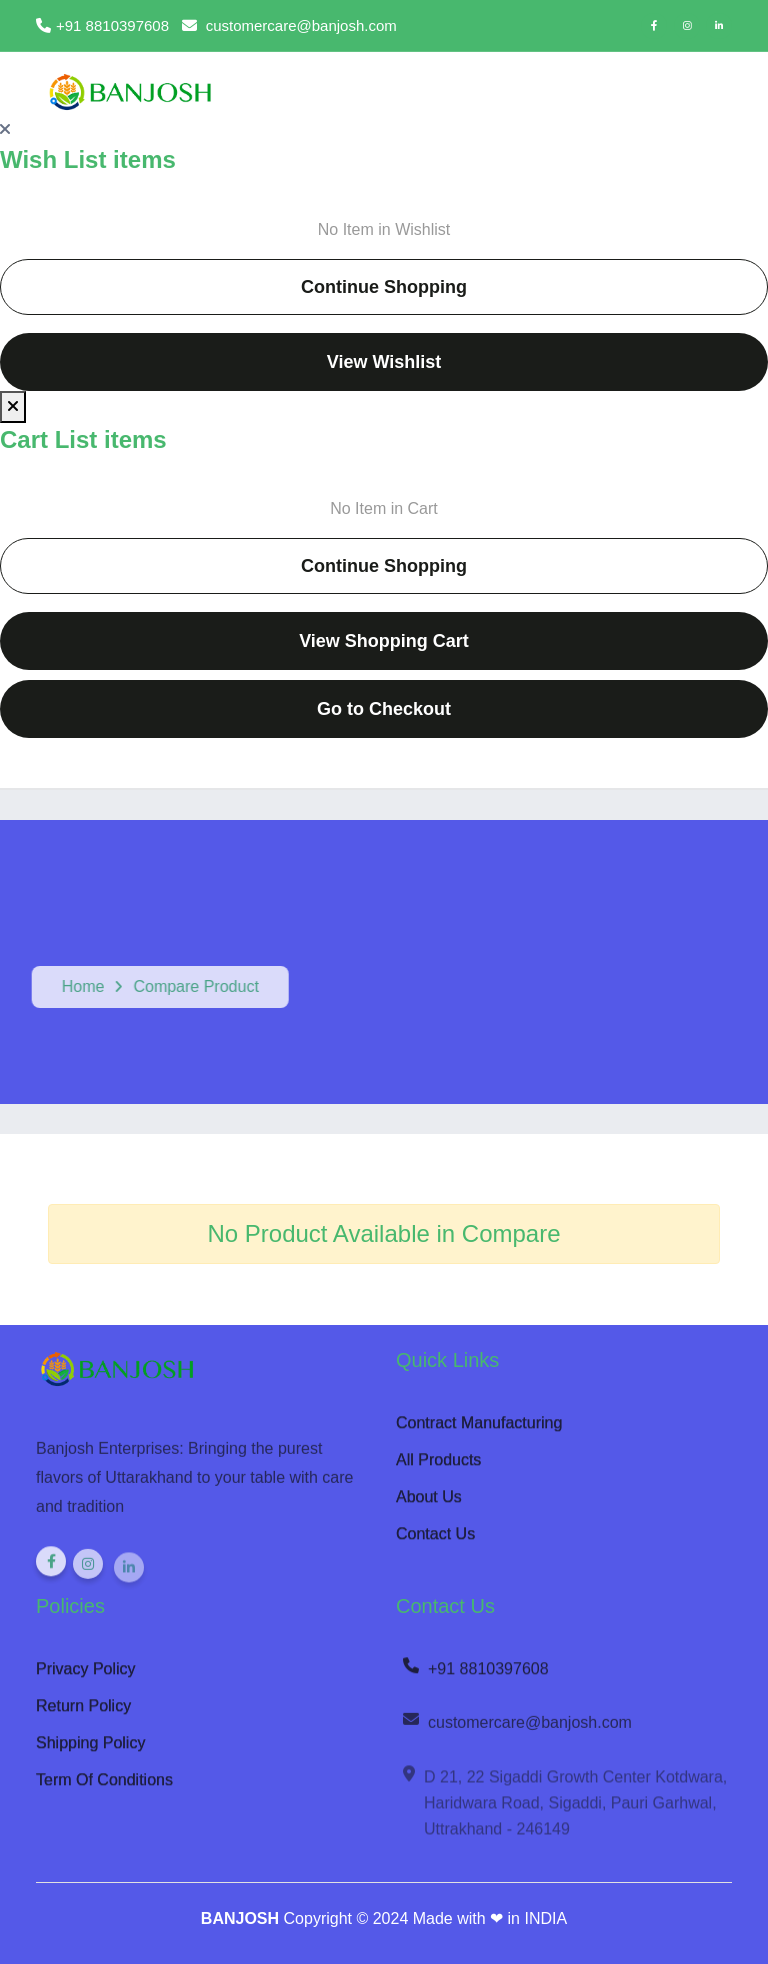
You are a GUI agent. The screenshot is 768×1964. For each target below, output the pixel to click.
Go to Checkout (384, 709)
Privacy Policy (86, 1675)
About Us (429, 1503)
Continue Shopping (384, 287)
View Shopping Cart (384, 641)
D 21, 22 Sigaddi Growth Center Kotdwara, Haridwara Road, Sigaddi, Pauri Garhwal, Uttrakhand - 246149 (564, 1812)
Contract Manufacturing (479, 1429)
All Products (438, 1466)
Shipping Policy (90, 1749)
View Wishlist (384, 362)
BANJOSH (240, 1918)
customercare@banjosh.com (516, 1732)
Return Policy (83, 1712)
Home (76, 986)
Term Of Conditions (104, 1786)
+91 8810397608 (475, 1676)
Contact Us (435, 1540)
